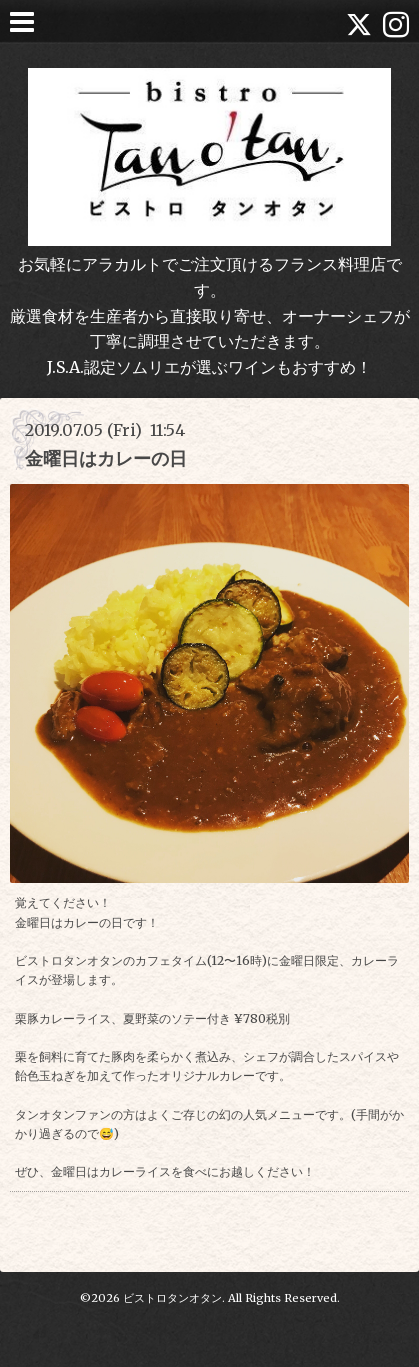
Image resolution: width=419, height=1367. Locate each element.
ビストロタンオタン (172, 1298)
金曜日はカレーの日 (106, 458)
